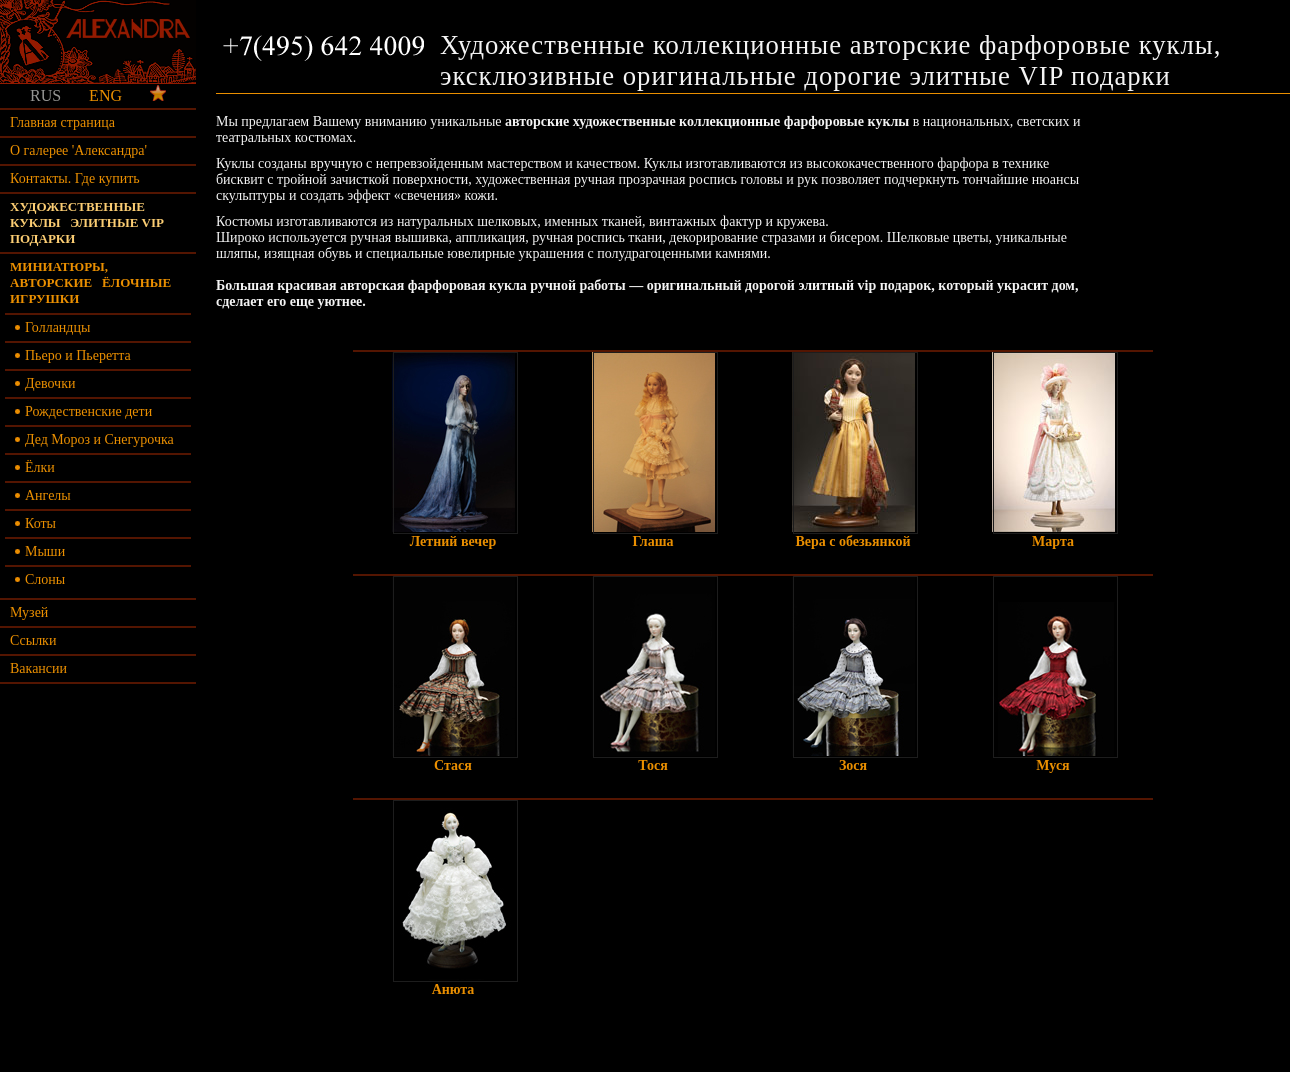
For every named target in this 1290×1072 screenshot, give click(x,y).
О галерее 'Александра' (78, 150)
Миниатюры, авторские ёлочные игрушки (90, 282)
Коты (35, 523)
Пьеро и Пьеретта (73, 355)
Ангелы (43, 495)
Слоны (40, 579)
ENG (105, 95)
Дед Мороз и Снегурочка (94, 439)
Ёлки (35, 467)
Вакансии (38, 668)
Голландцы (52, 327)
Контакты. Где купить (75, 178)
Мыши (40, 551)
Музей (29, 612)
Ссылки (33, 640)
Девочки (45, 383)
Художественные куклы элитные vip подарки (86, 222)
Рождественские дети (83, 411)
